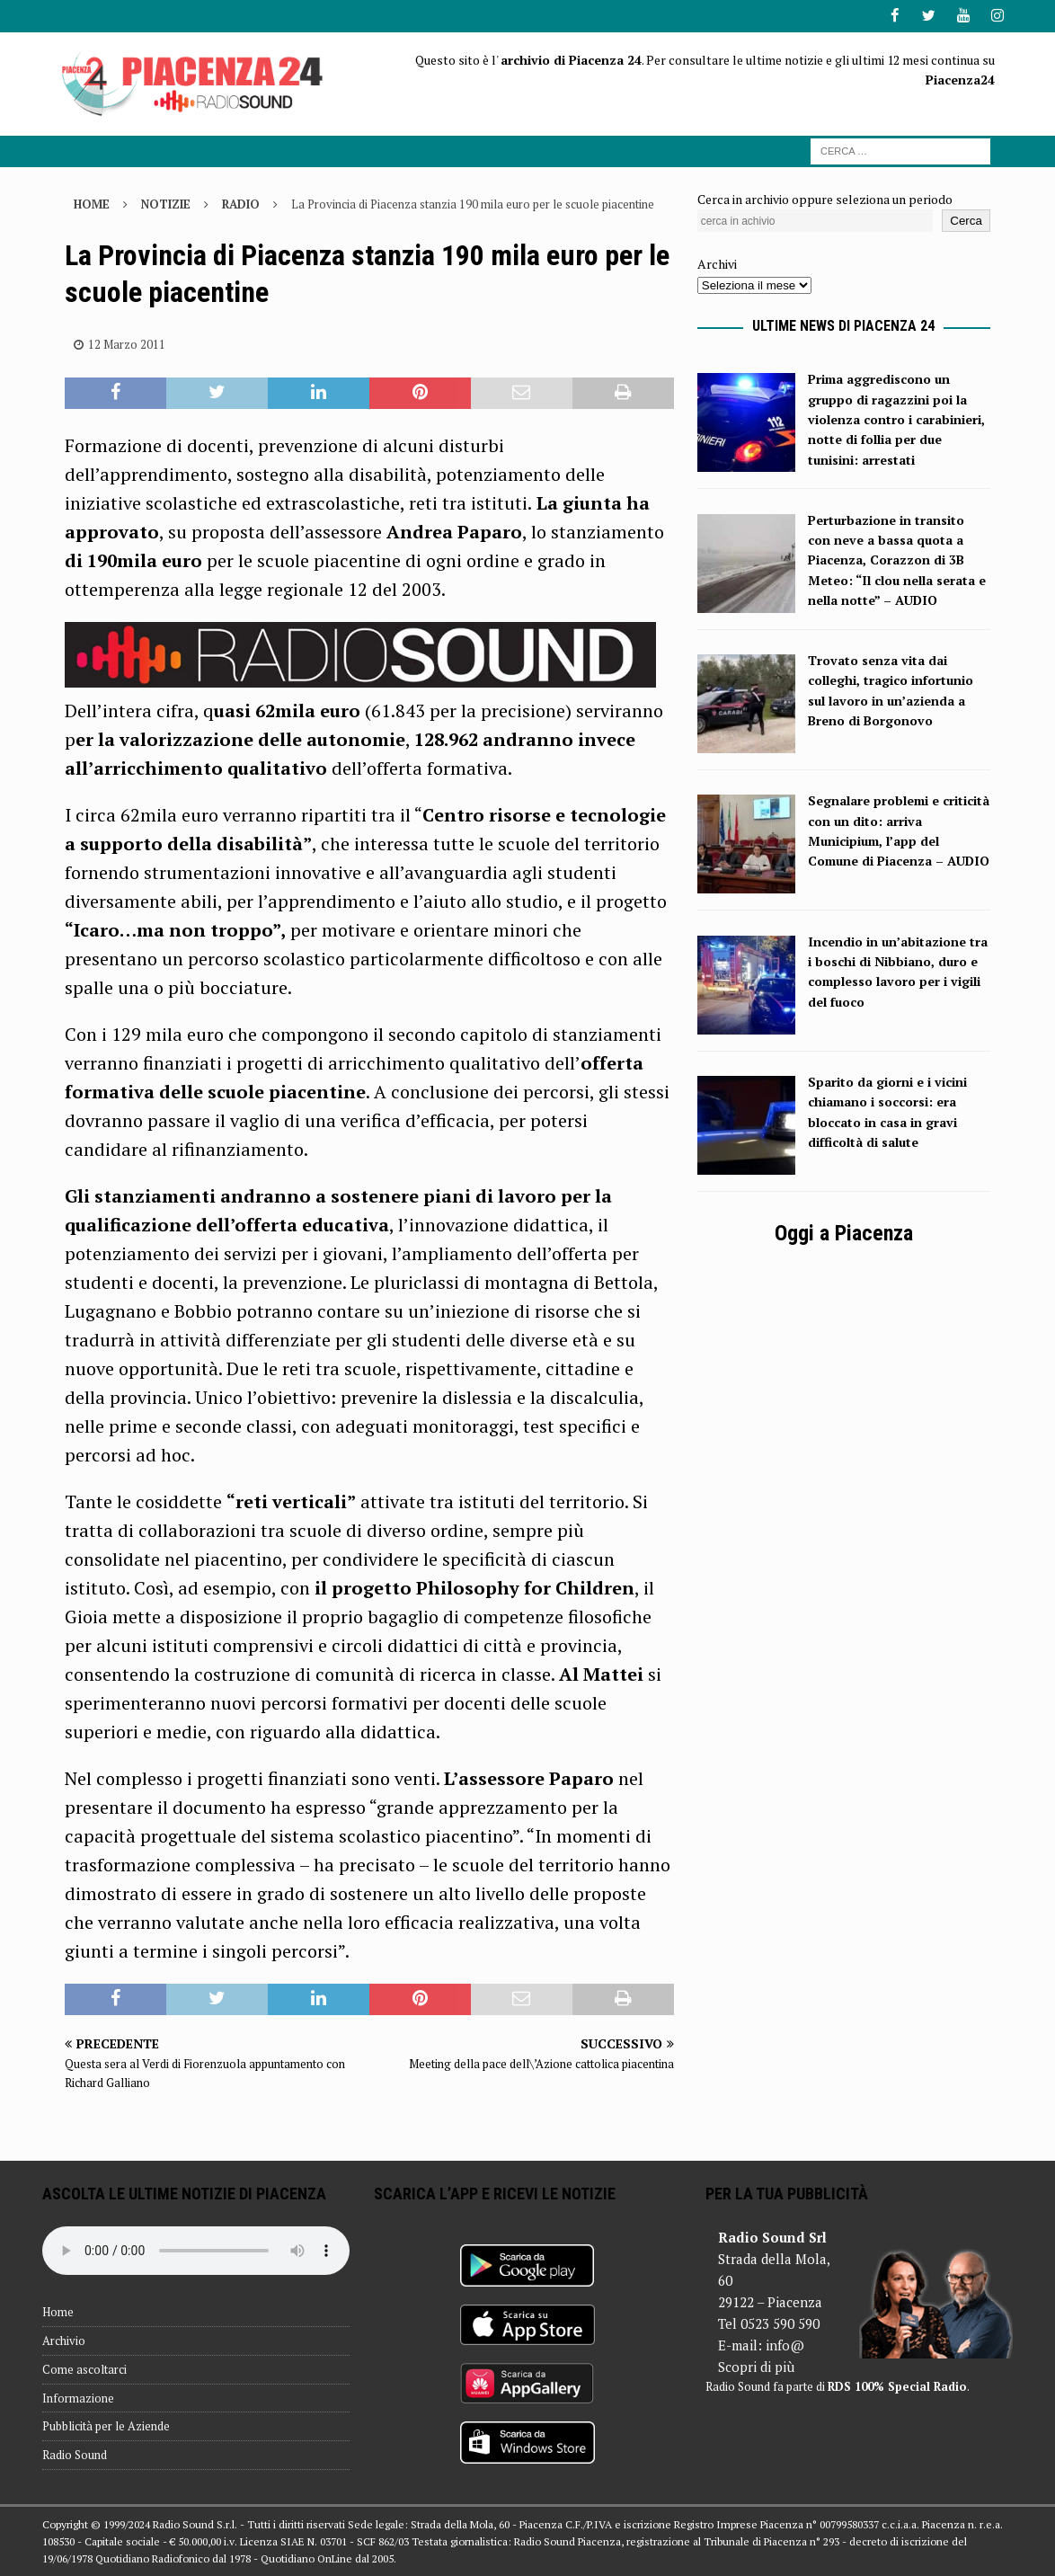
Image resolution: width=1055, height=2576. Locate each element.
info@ (785, 2345)
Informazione (78, 2397)
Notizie (166, 203)
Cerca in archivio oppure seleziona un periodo (825, 198)
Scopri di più (756, 2367)
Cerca (966, 220)
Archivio (63, 2340)
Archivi (717, 263)
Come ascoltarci (84, 2368)
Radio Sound (74, 2455)
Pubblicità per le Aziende (106, 2426)
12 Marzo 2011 (126, 343)
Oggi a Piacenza (844, 1233)
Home (58, 2312)
